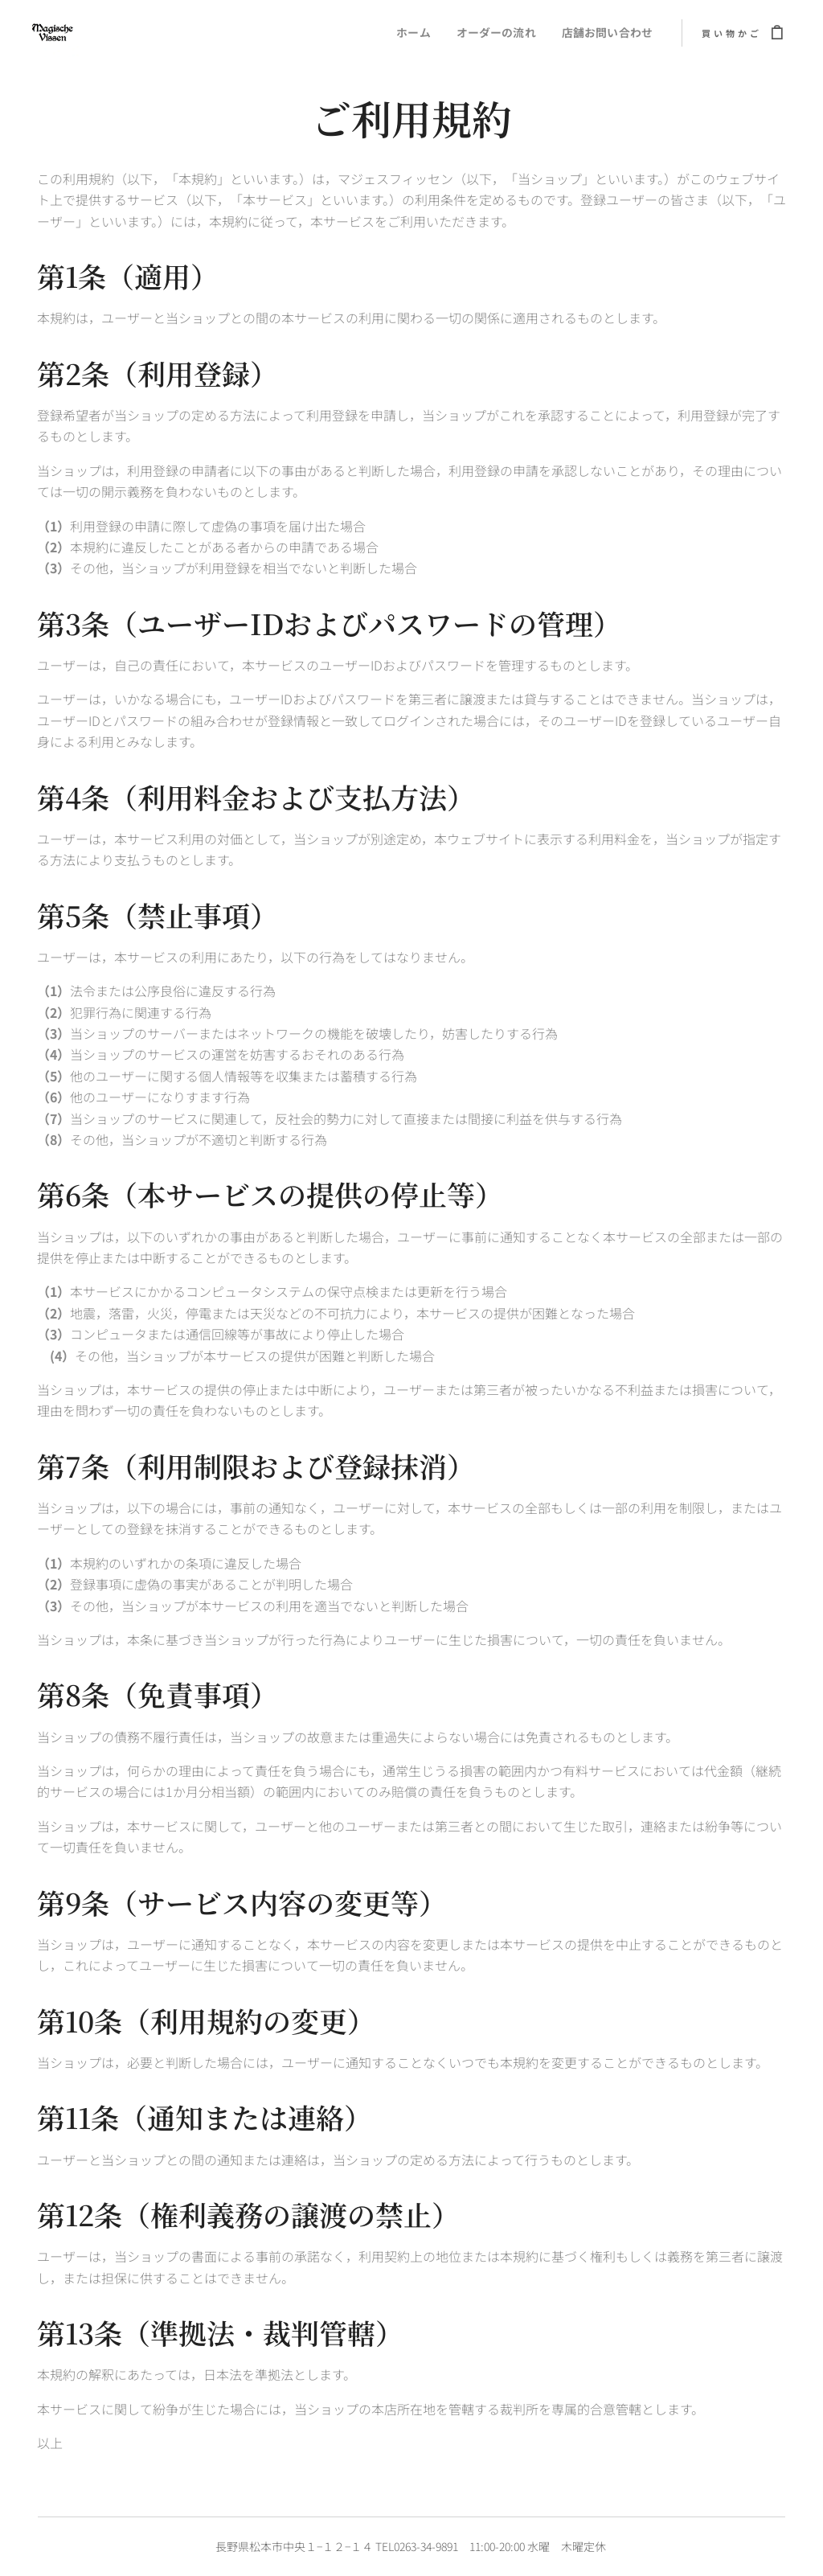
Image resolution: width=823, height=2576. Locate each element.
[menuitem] (406, 33)
